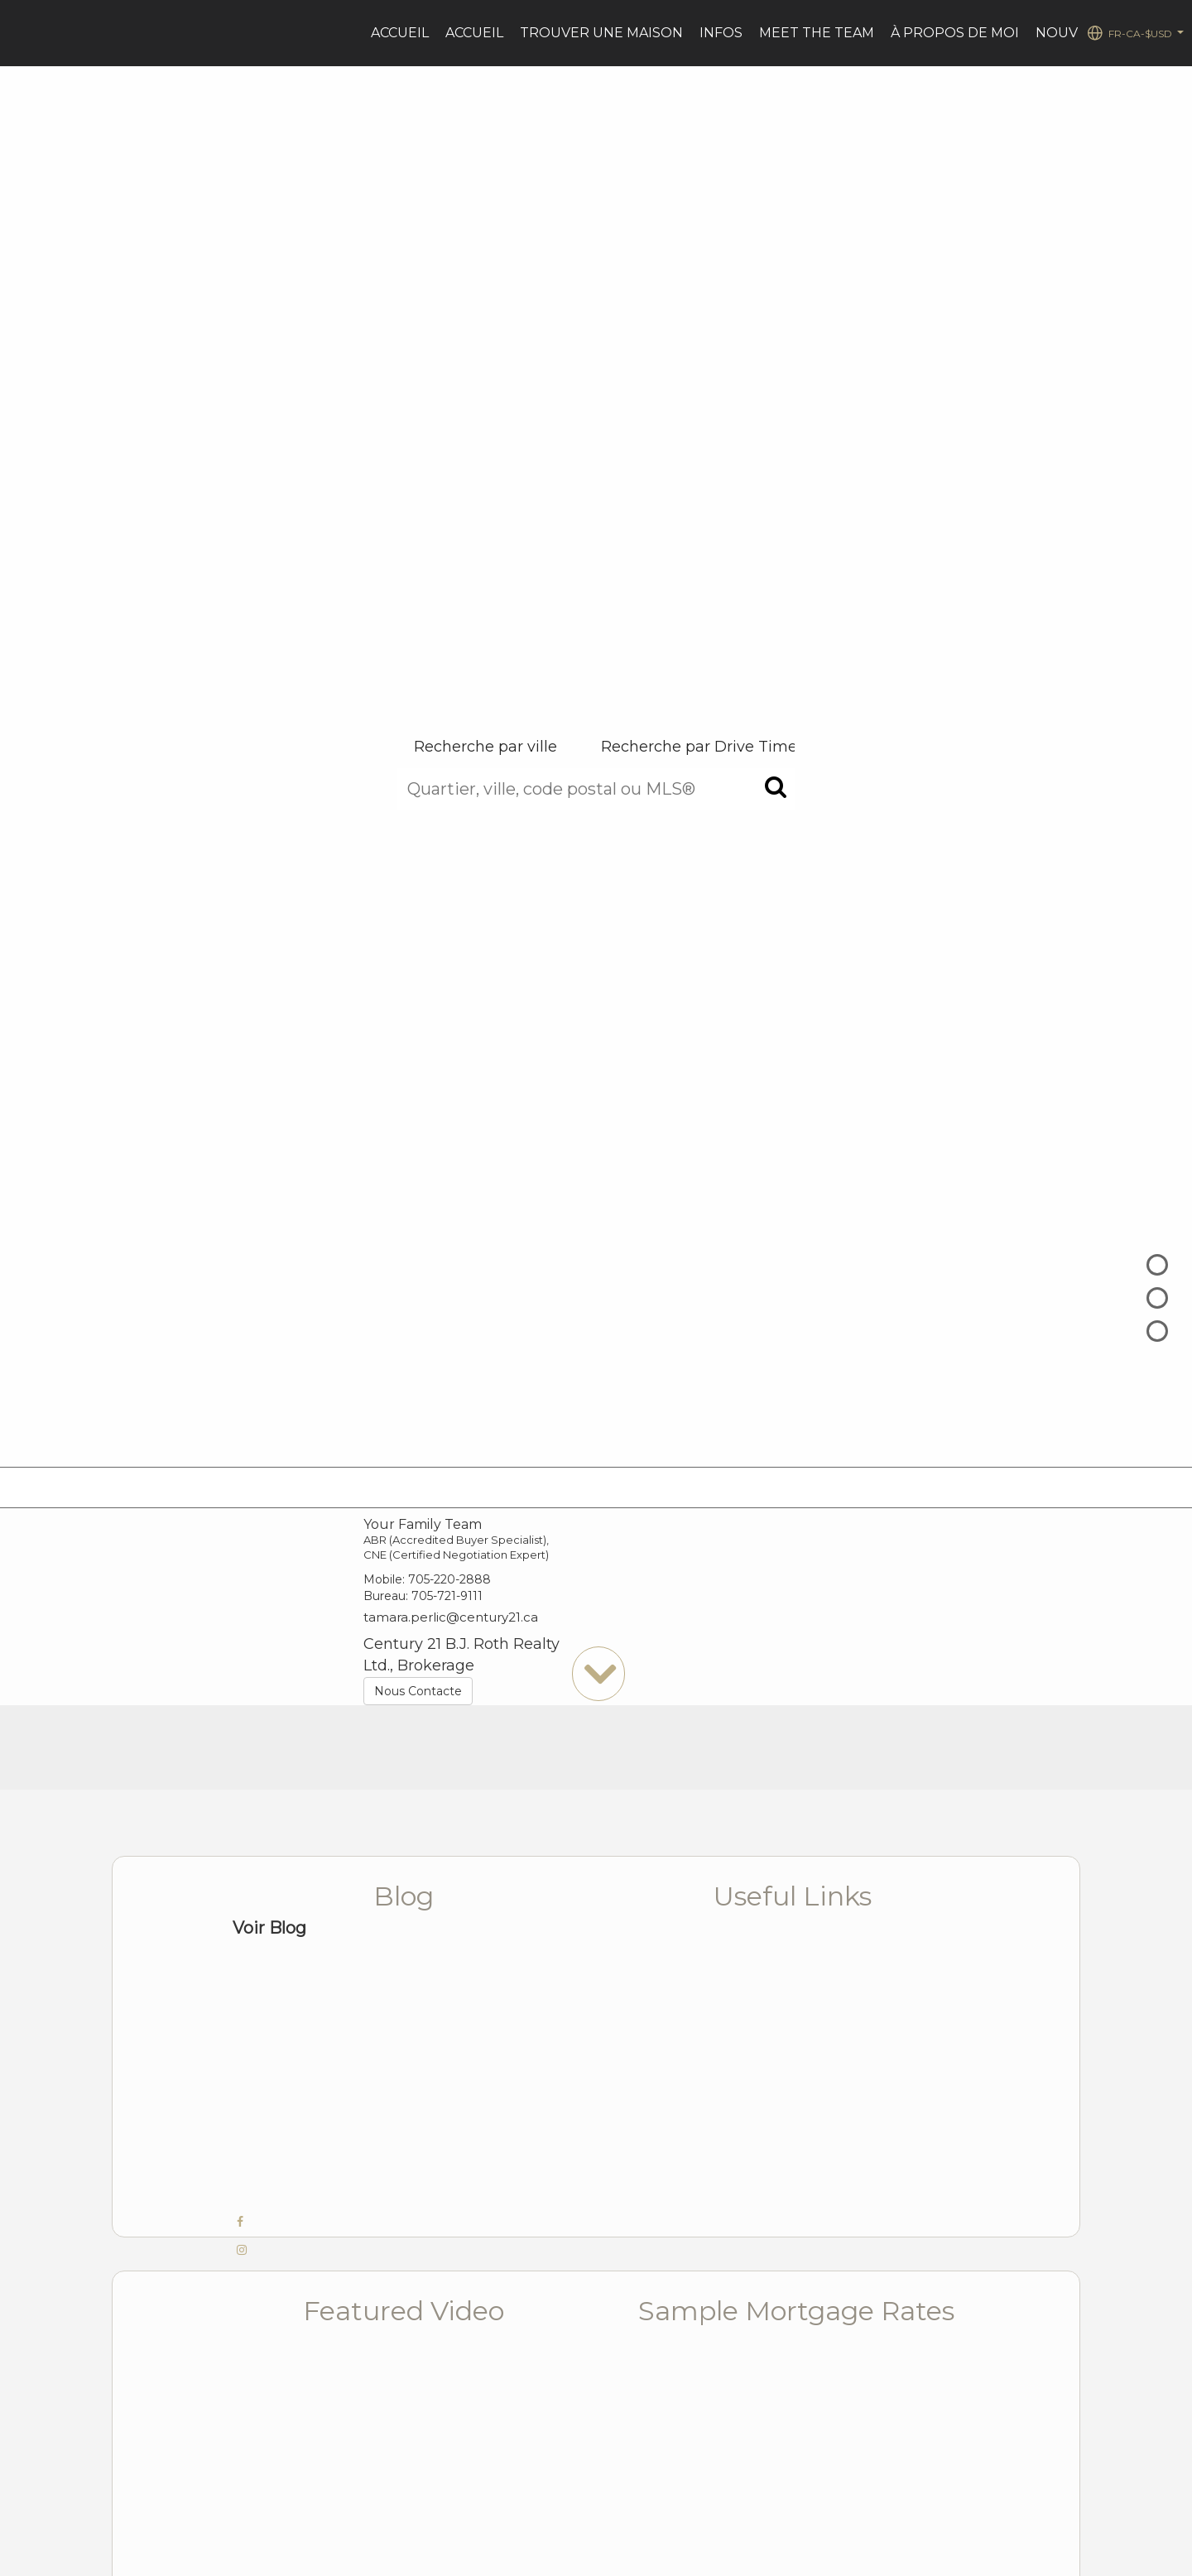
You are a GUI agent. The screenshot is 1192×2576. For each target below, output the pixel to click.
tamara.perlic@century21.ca (450, 1617)
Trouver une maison (601, 33)
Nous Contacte (418, 1691)
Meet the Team (816, 33)
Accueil (400, 33)
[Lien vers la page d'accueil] (21, 33)
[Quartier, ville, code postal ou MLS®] (596, 789)
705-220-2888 (449, 1579)
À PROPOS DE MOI (955, 33)
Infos (721, 33)
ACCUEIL (474, 33)
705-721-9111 (447, 1595)
